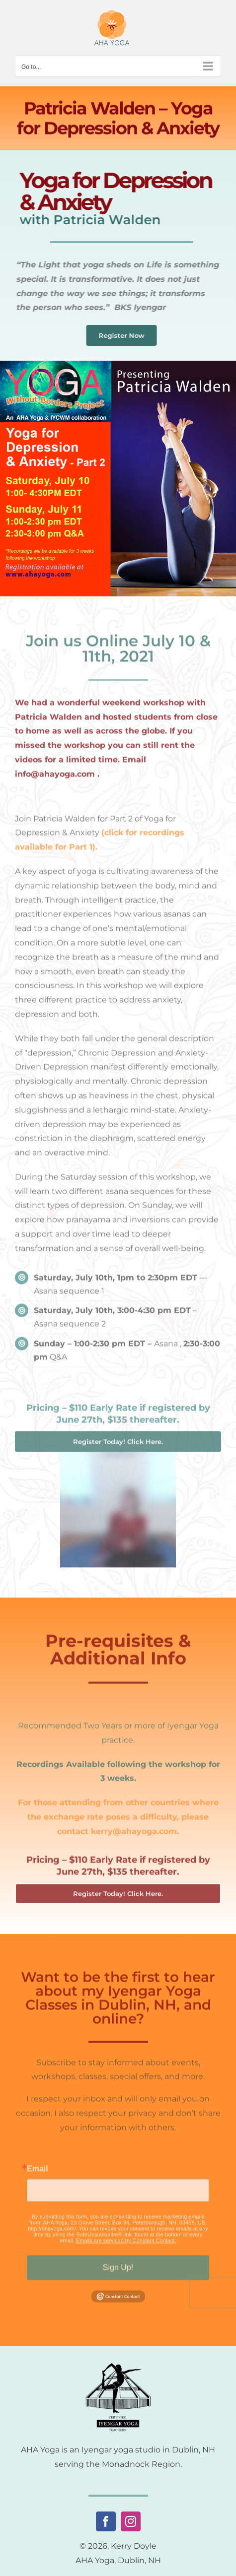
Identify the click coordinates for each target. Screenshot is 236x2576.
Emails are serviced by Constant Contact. (126, 2246)
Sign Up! (118, 2273)
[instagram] (131, 2521)
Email (37, 2175)
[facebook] (106, 2521)
